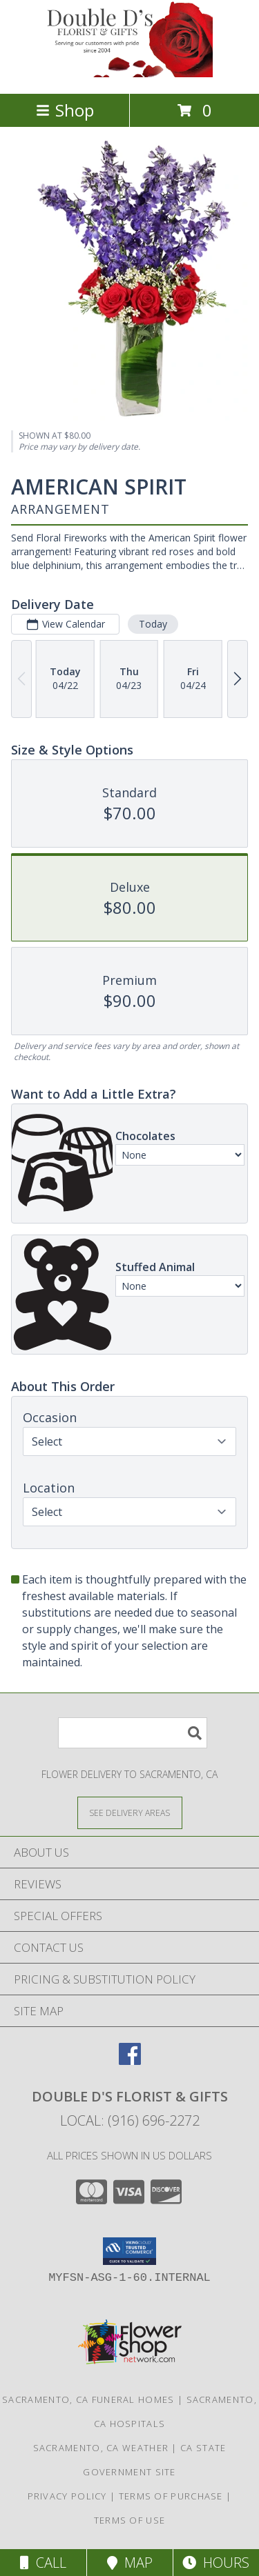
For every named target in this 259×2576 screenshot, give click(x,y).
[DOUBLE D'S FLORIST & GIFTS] (130, 73)
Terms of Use (130, 2520)
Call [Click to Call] (43, 2562)
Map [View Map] (130, 2562)
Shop (65, 110)
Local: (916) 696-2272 (130, 2120)
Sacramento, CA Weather (101, 2448)
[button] (129, 2251)
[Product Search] (132, 1732)
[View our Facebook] (130, 2060)
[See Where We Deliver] (129, 1812)
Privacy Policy (67, 2496)
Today (153, 623)
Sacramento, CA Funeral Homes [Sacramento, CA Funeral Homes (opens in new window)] (88, 2399)
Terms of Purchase (171, 2496)
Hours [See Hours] (215, 2562)
